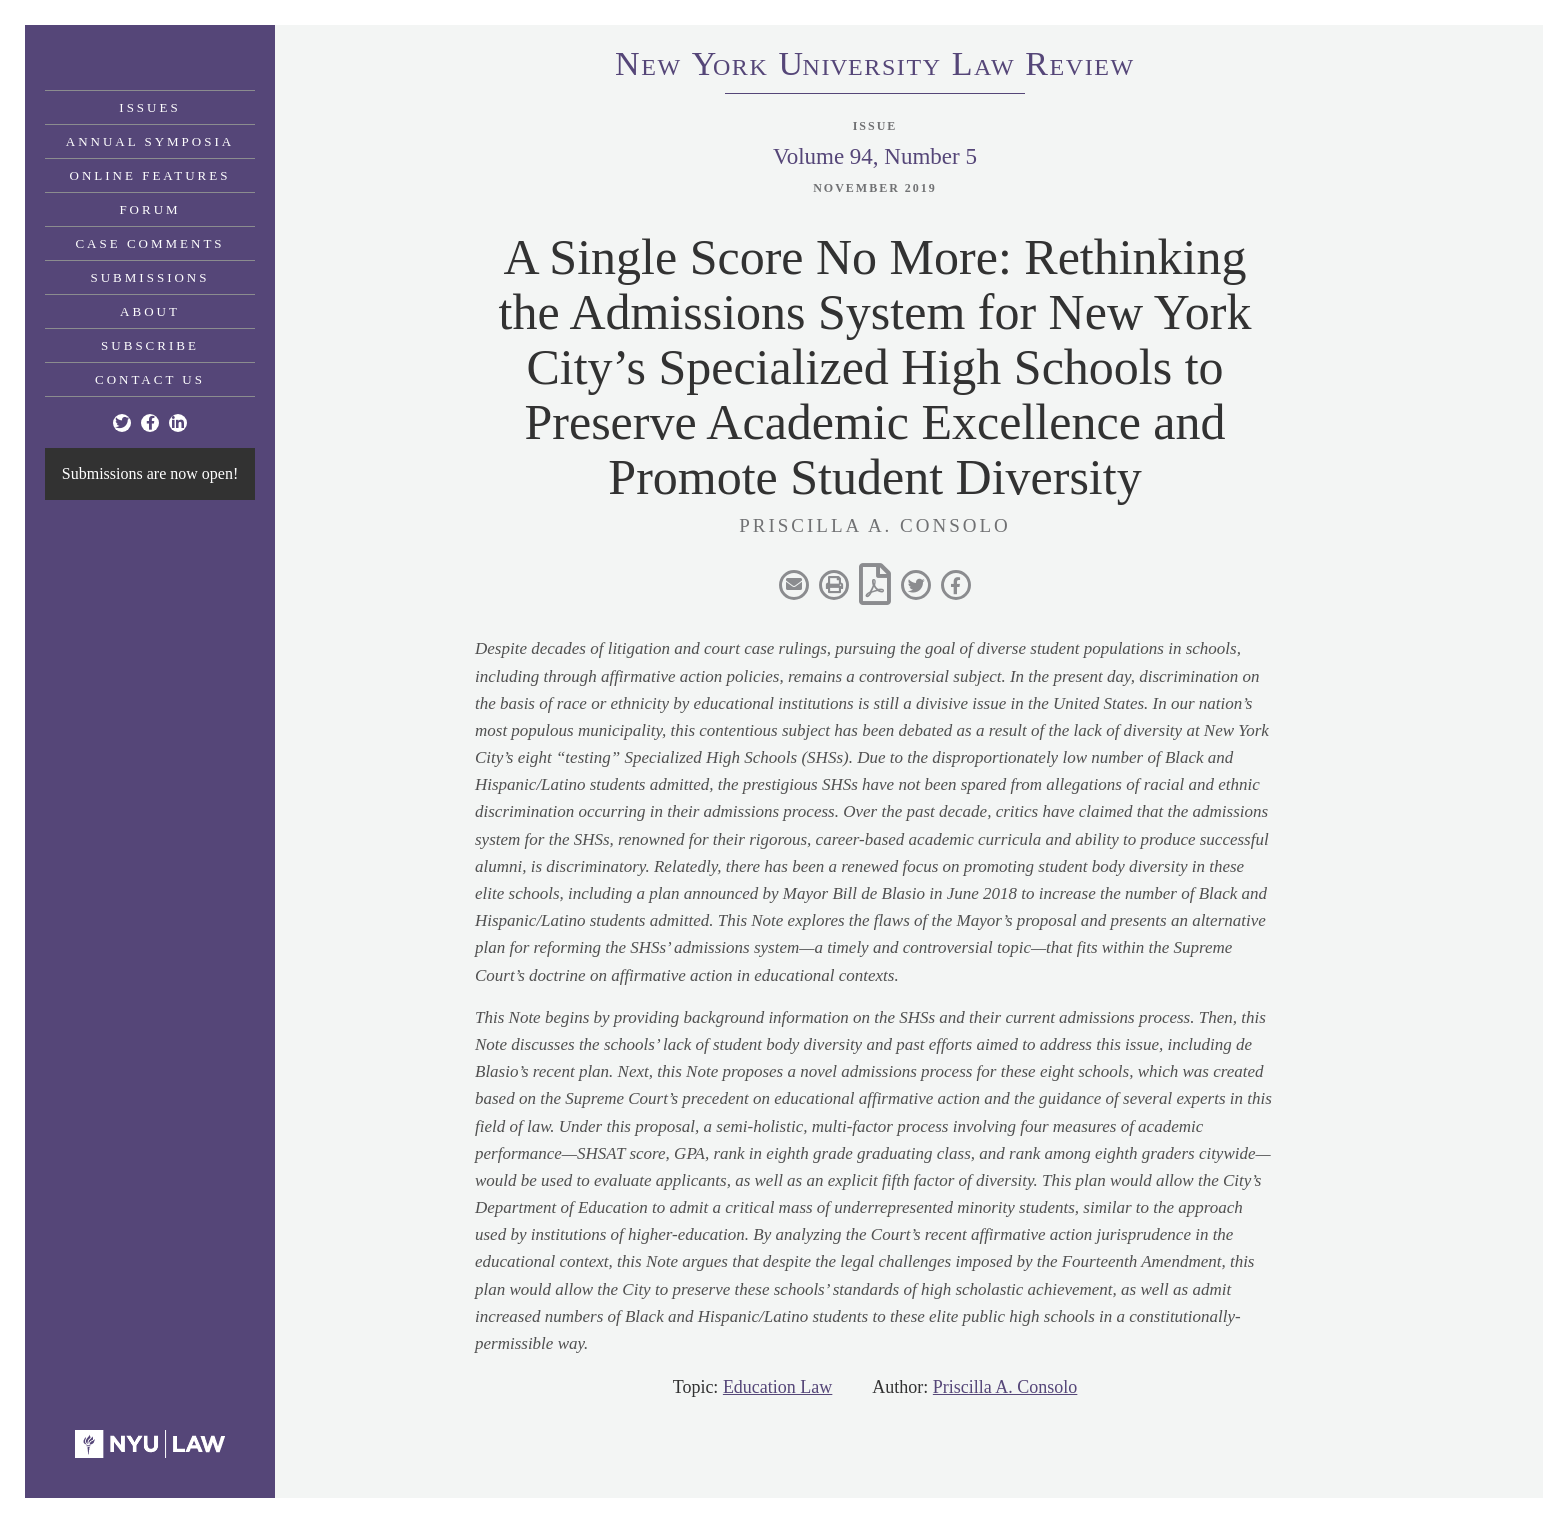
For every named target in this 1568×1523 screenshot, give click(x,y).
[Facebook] (150, 423)
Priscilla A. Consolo (1005, 1387)
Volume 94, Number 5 (875, 156)
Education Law (777, 1387)
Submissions (150, 277)
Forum (149, 209)
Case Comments (149, 243)
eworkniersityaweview (875, 67)
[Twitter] (122, 423)
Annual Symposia (150, 141)
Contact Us (150, 379)
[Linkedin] (178, 423)
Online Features (150, 175)
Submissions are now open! (150, 473)
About (150, 311)
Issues (149, 107)
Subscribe (150, 345)
